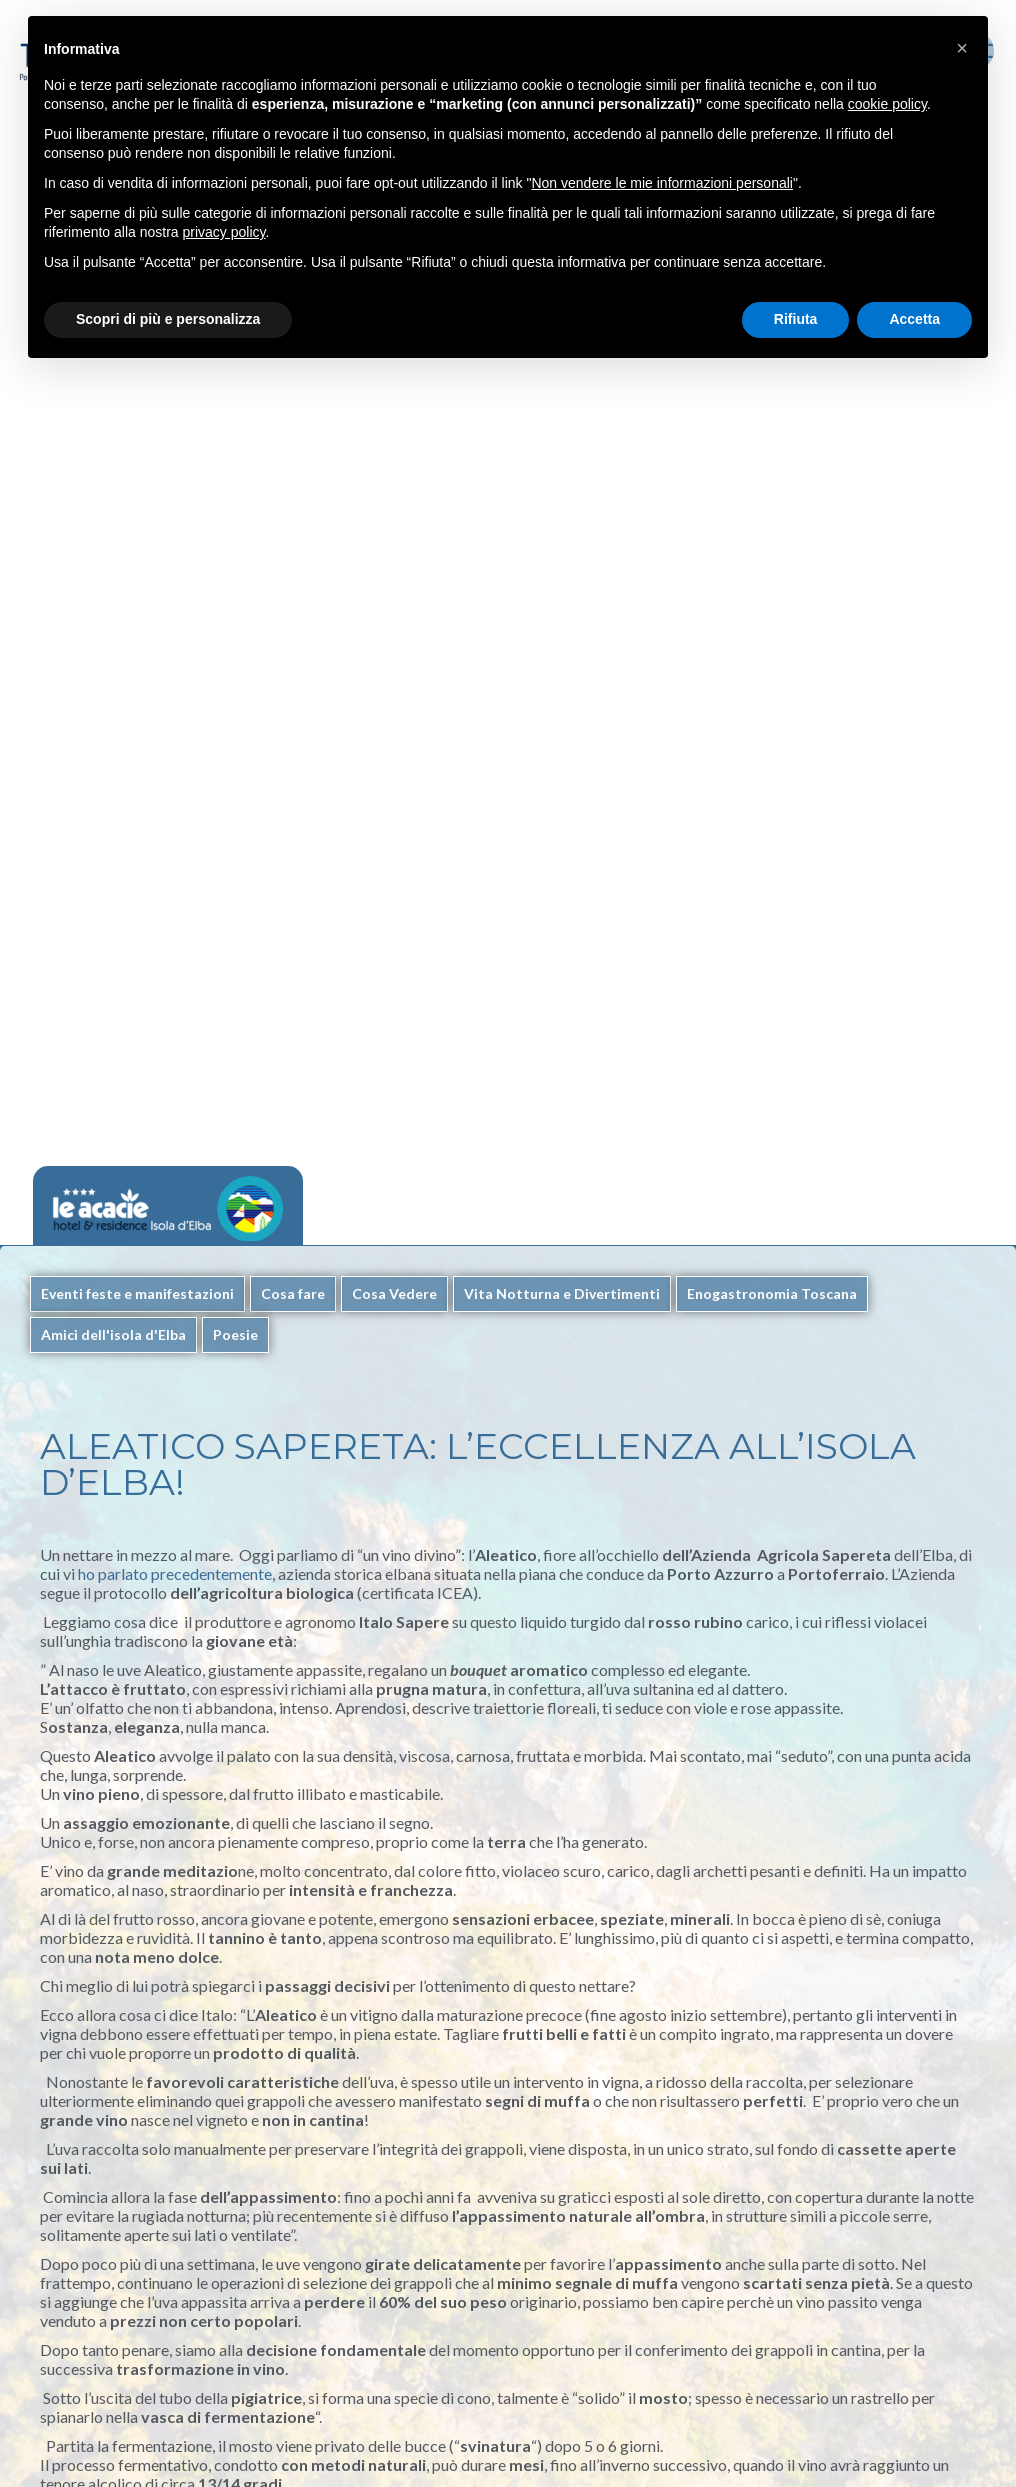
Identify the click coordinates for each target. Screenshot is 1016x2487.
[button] (962, 48)
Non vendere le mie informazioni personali (661, 183)
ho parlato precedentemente (175, 1573)
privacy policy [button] (224, 232)
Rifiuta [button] (796, 319)
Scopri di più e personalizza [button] (168, 319)
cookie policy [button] (887, 104)
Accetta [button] (914, 319)
